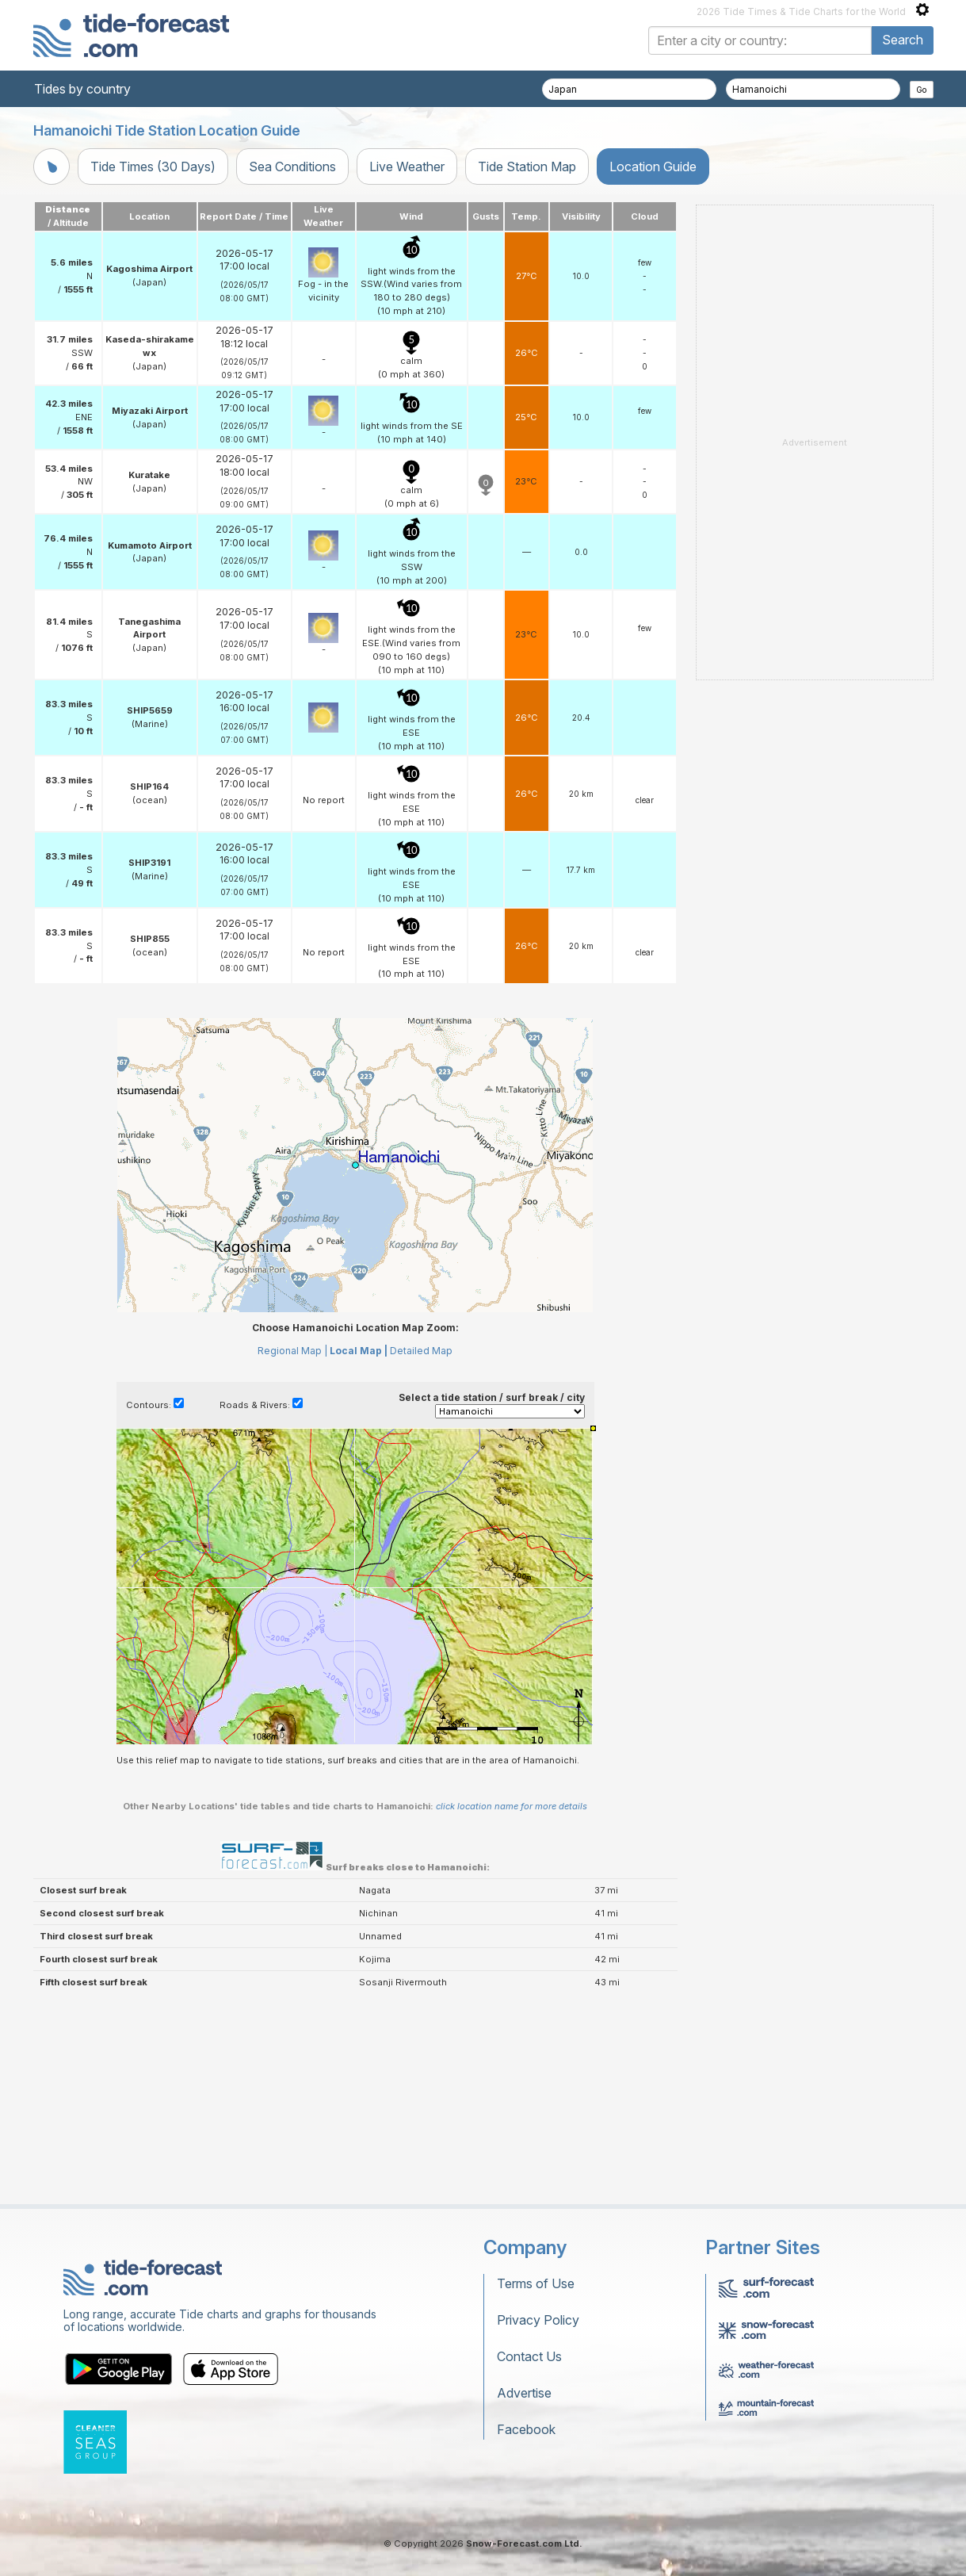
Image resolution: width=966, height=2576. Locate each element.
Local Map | (359, 1351)
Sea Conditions (292, 166)
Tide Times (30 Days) (153, 166)
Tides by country (82, 89)
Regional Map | (292, 1351)
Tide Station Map (527, 166)
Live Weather (407, 166)
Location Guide (653, 166)
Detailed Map (421, 1351)
